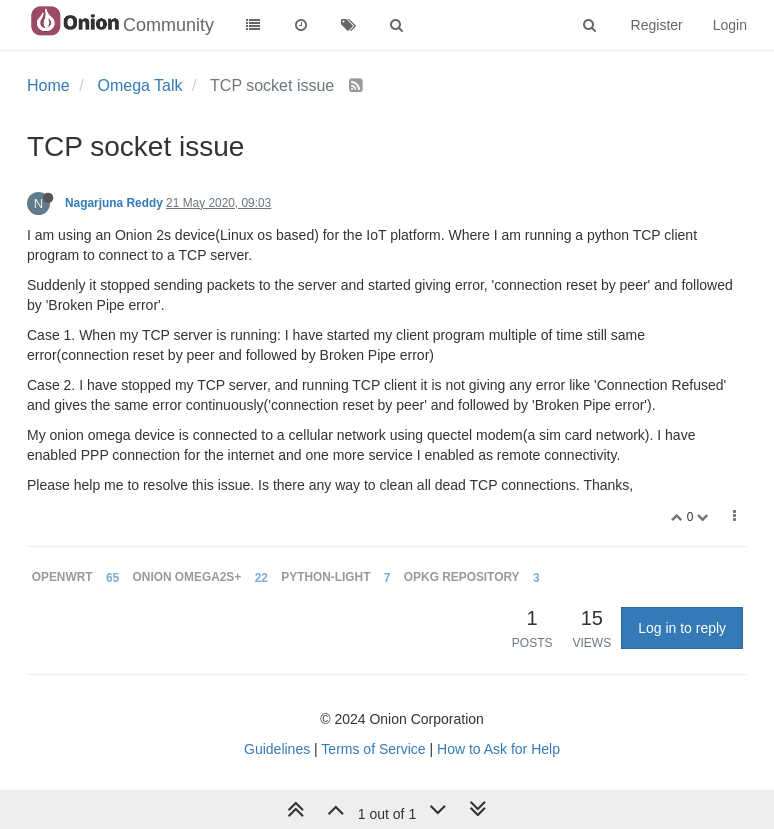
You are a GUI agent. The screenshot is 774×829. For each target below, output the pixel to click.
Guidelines (277, 749)
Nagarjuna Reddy (114, 203)
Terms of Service (373, 749)
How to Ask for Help (498, 749)
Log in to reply (682, 628)
